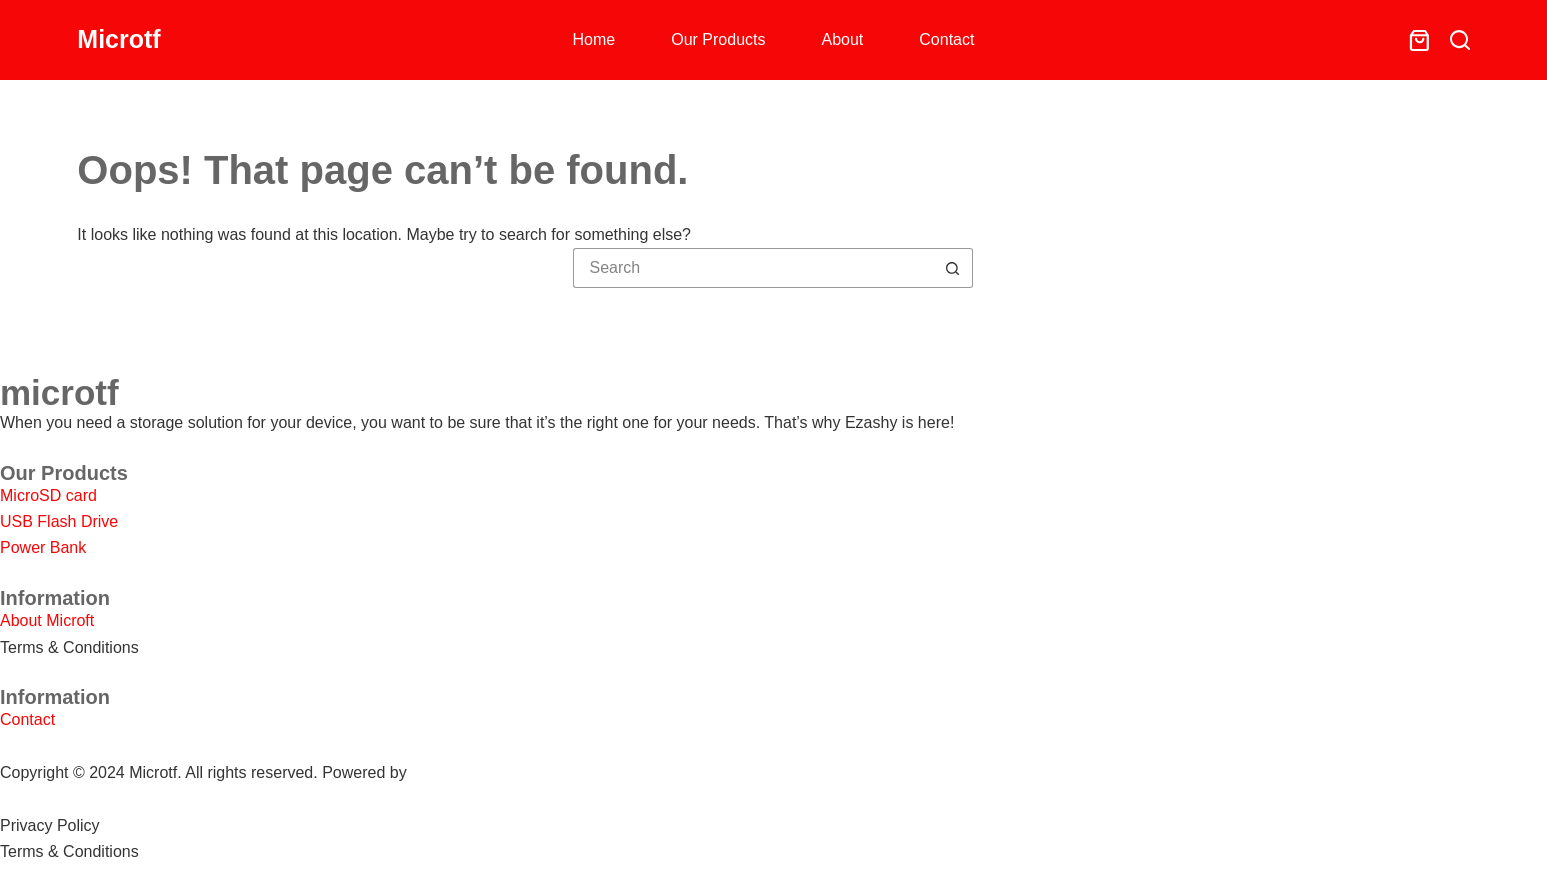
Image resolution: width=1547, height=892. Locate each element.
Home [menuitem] (594, 39)
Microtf (118, 39)
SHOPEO (445, 772)
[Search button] (953, 268)
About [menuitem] (842, 39)
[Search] (1460, 40)
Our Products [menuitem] (718, 39)
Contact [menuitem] (946, 39)
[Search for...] (753, 268)
